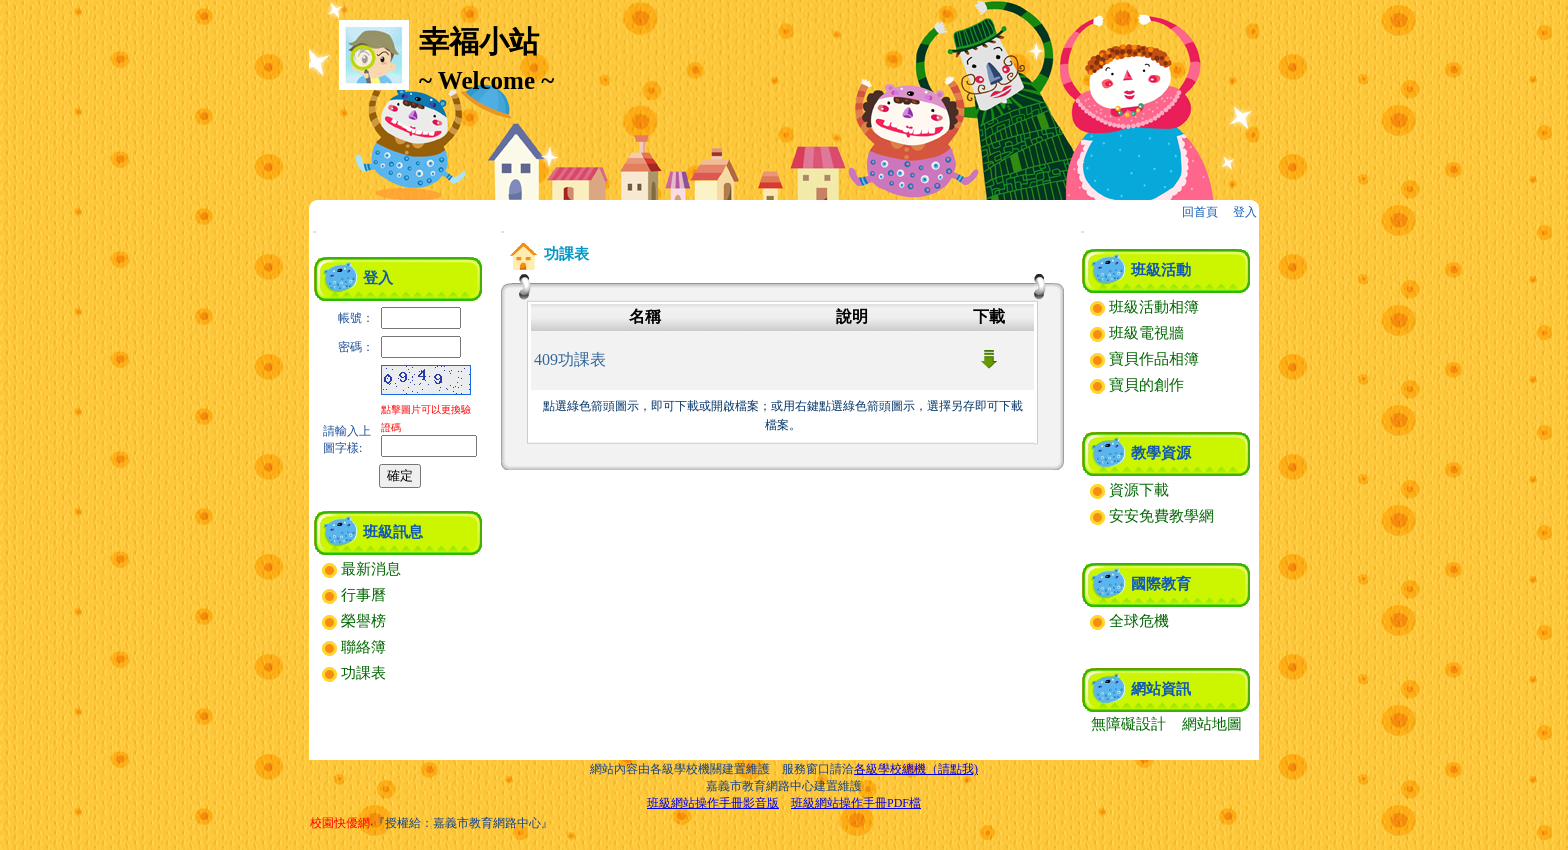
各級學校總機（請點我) (916, 769)
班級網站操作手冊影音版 (713, 803)
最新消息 (361, 569)
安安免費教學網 (1152, 516)
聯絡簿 (354, 647)
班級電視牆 (1137, 333)
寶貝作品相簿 (1144, 359)
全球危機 (1129, 621)
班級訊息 (393, 532)
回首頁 (1200, 212)
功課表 (354, 673)
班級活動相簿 (1144, 307)
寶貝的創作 (1137, 385)
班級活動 (1161, 270)
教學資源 (1161, 453)
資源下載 (1129, 490)
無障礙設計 (1128, 724)
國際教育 (1161, 584)
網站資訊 (1161, 689)
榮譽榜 (354, 621)
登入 (1245, 212)
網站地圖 (1212, 724)
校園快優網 (340, 823)
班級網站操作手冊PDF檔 (856, 803)
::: (314, 231)
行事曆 (354, 595)
